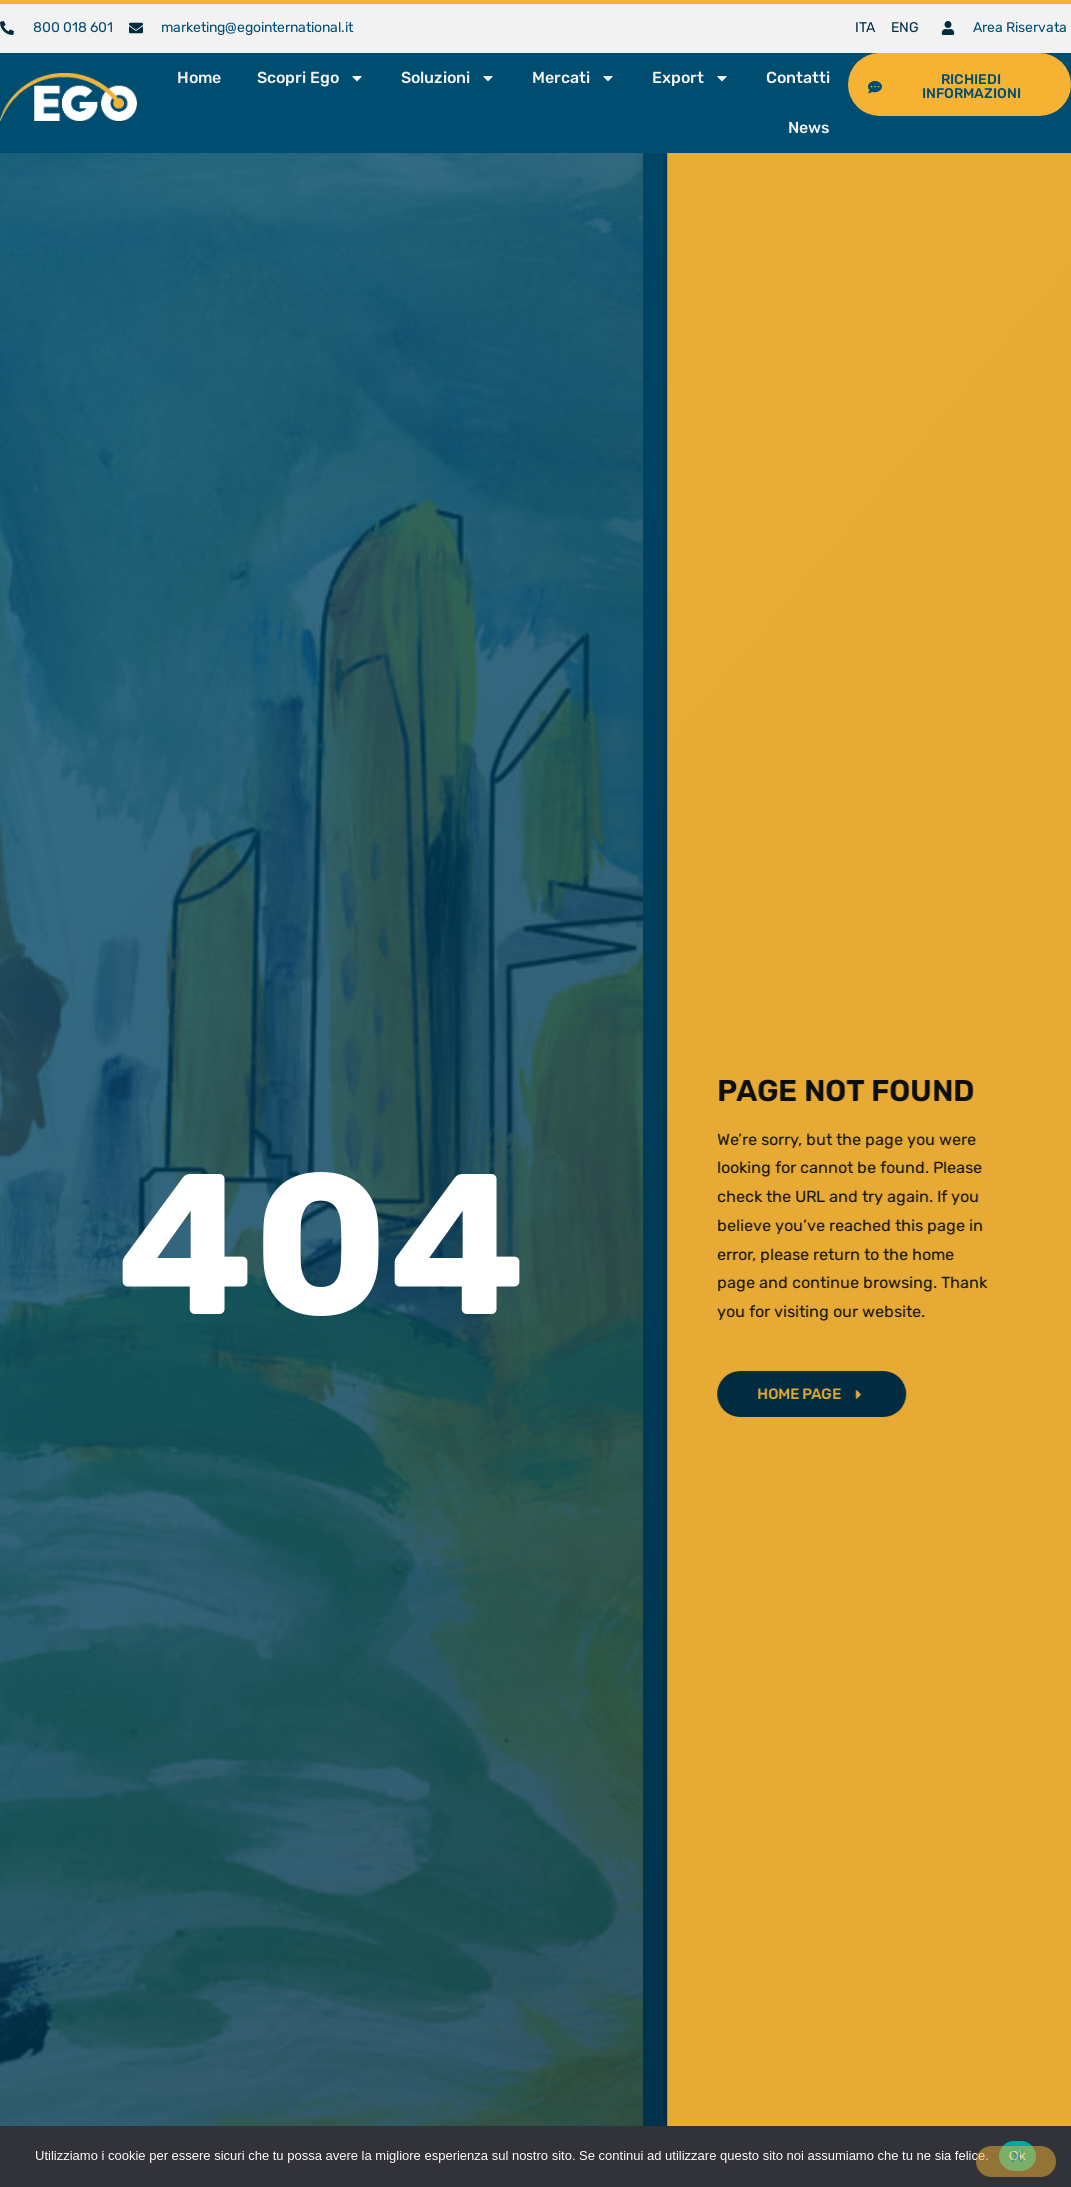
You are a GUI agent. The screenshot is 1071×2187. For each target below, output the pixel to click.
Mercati (574, 78)
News (809, 127)
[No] (1016, 2161)
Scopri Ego (311, 78)
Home (199, 77)
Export (691, 78)
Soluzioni (448, 78)
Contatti (798, 77)
